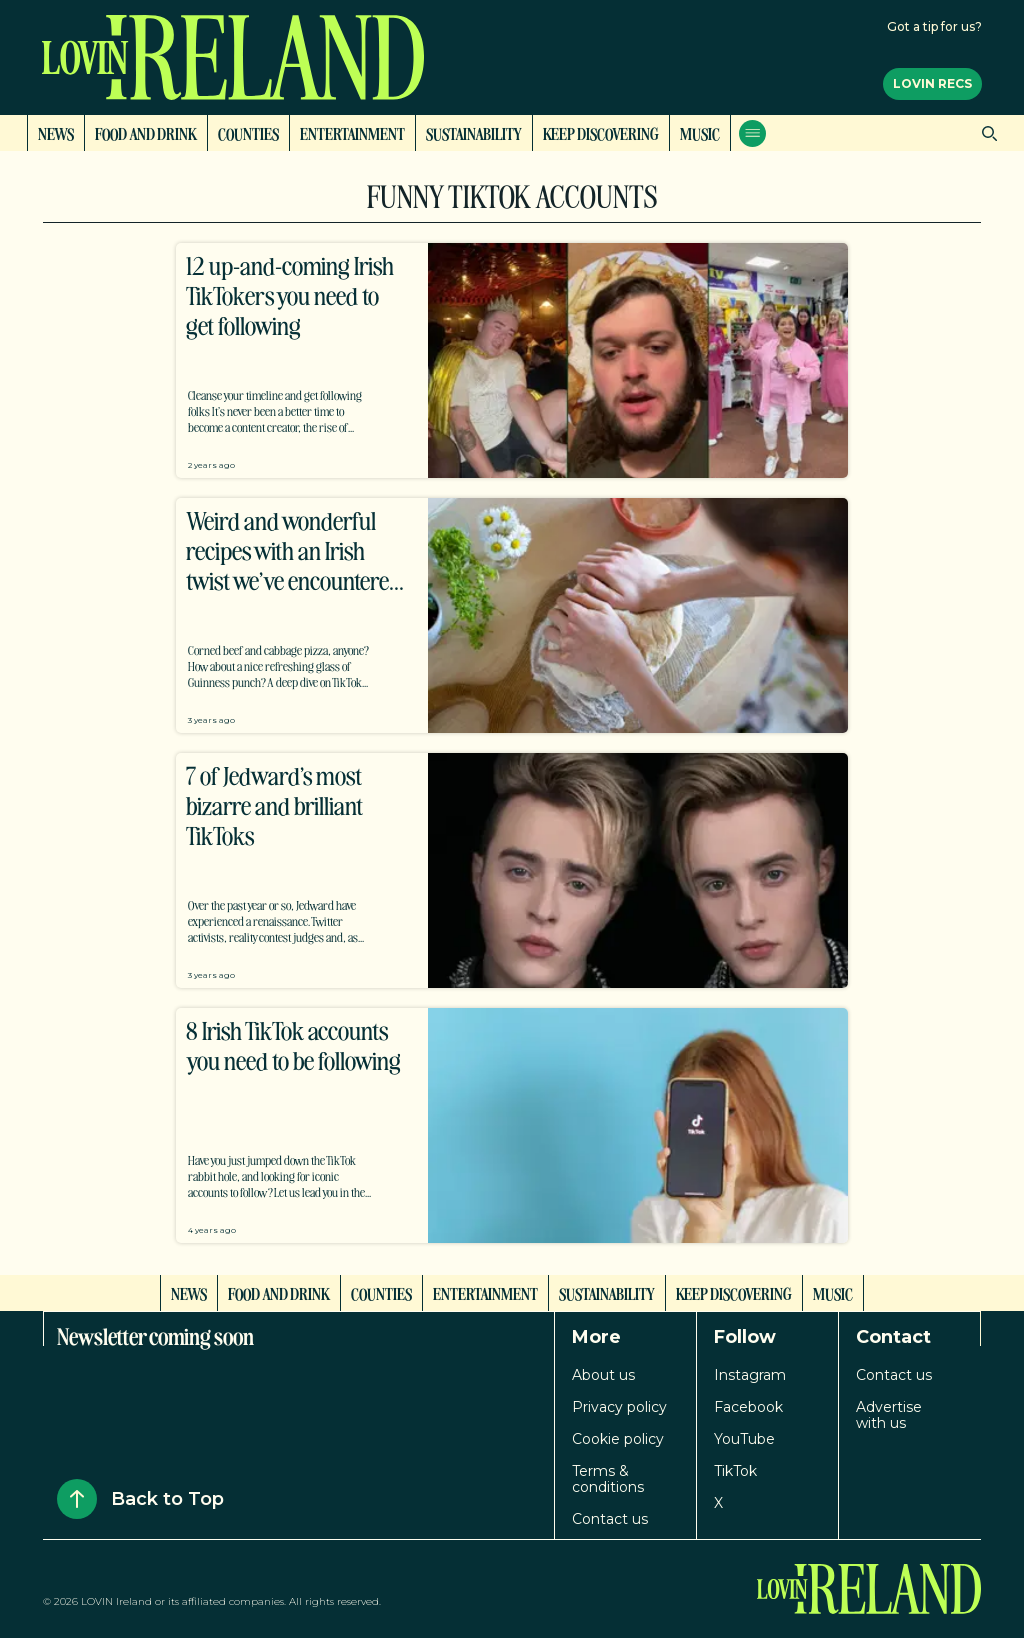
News (56, 133)
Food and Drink (146, 133)
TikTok (735, 1471)
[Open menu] (752, 133)
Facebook (748, 1407)
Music (700, 133)
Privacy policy (619, 1407)
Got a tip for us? (934, 26)
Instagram (750, 1375)
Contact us (610, 1519)
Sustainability (474, 133)
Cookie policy (618, 1439)
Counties (248, 133)
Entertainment (352, 133)
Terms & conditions (608, 1479)
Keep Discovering (601, 133)
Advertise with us (889, 1415)
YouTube (744, 1439)
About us (603, 1375)
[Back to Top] (77, 1499)
